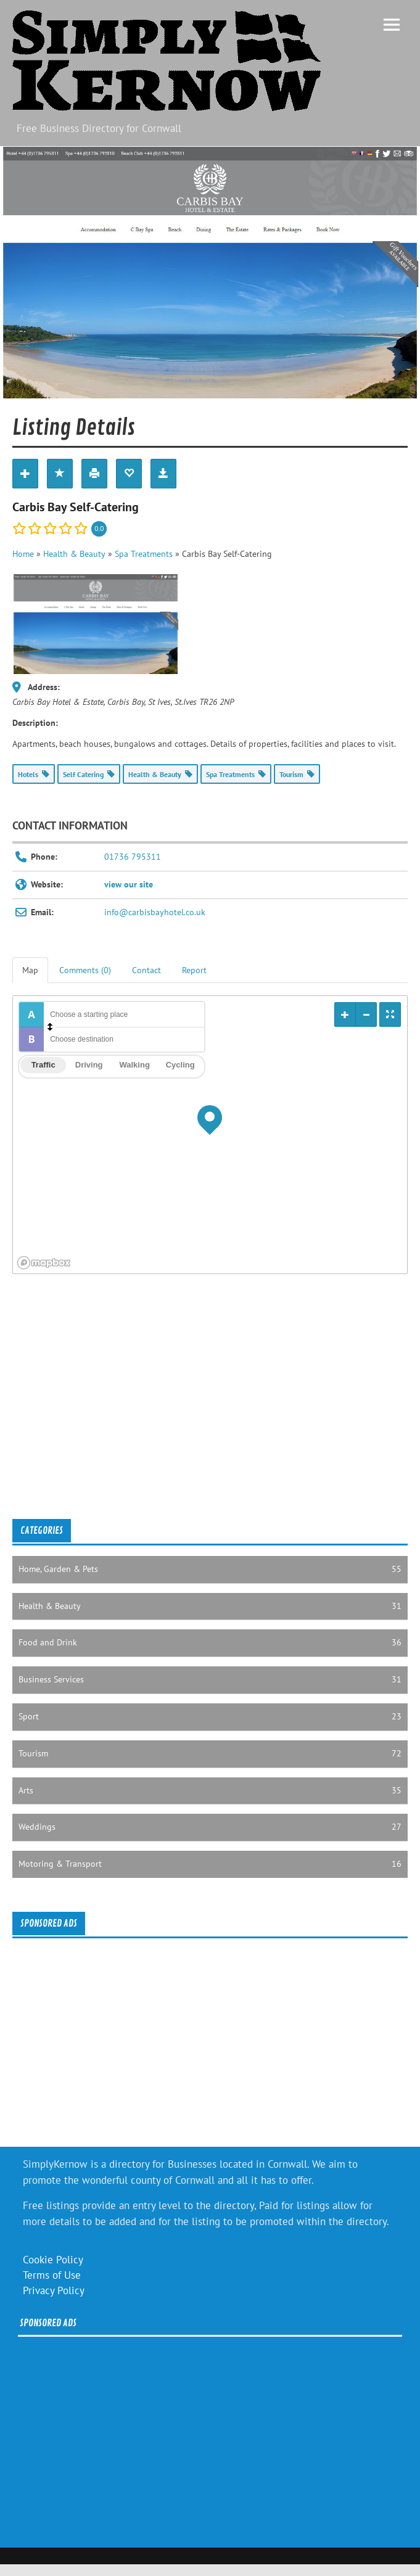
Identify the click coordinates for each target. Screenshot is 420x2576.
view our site (128, 884)
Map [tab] (30, 970)
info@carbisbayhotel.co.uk (154, 912)
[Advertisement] (196, 1409)
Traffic (43, 1064)
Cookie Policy (53, 2259)
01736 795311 (132, 856)
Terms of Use (52, 2275)
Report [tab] (194, 970)
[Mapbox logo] (44, 1263)
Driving (89, 1064)
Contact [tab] (146, 970)
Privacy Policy (53, 2290)
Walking (134, 1064)
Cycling (180, 1064)
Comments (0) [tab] (85, 970)
